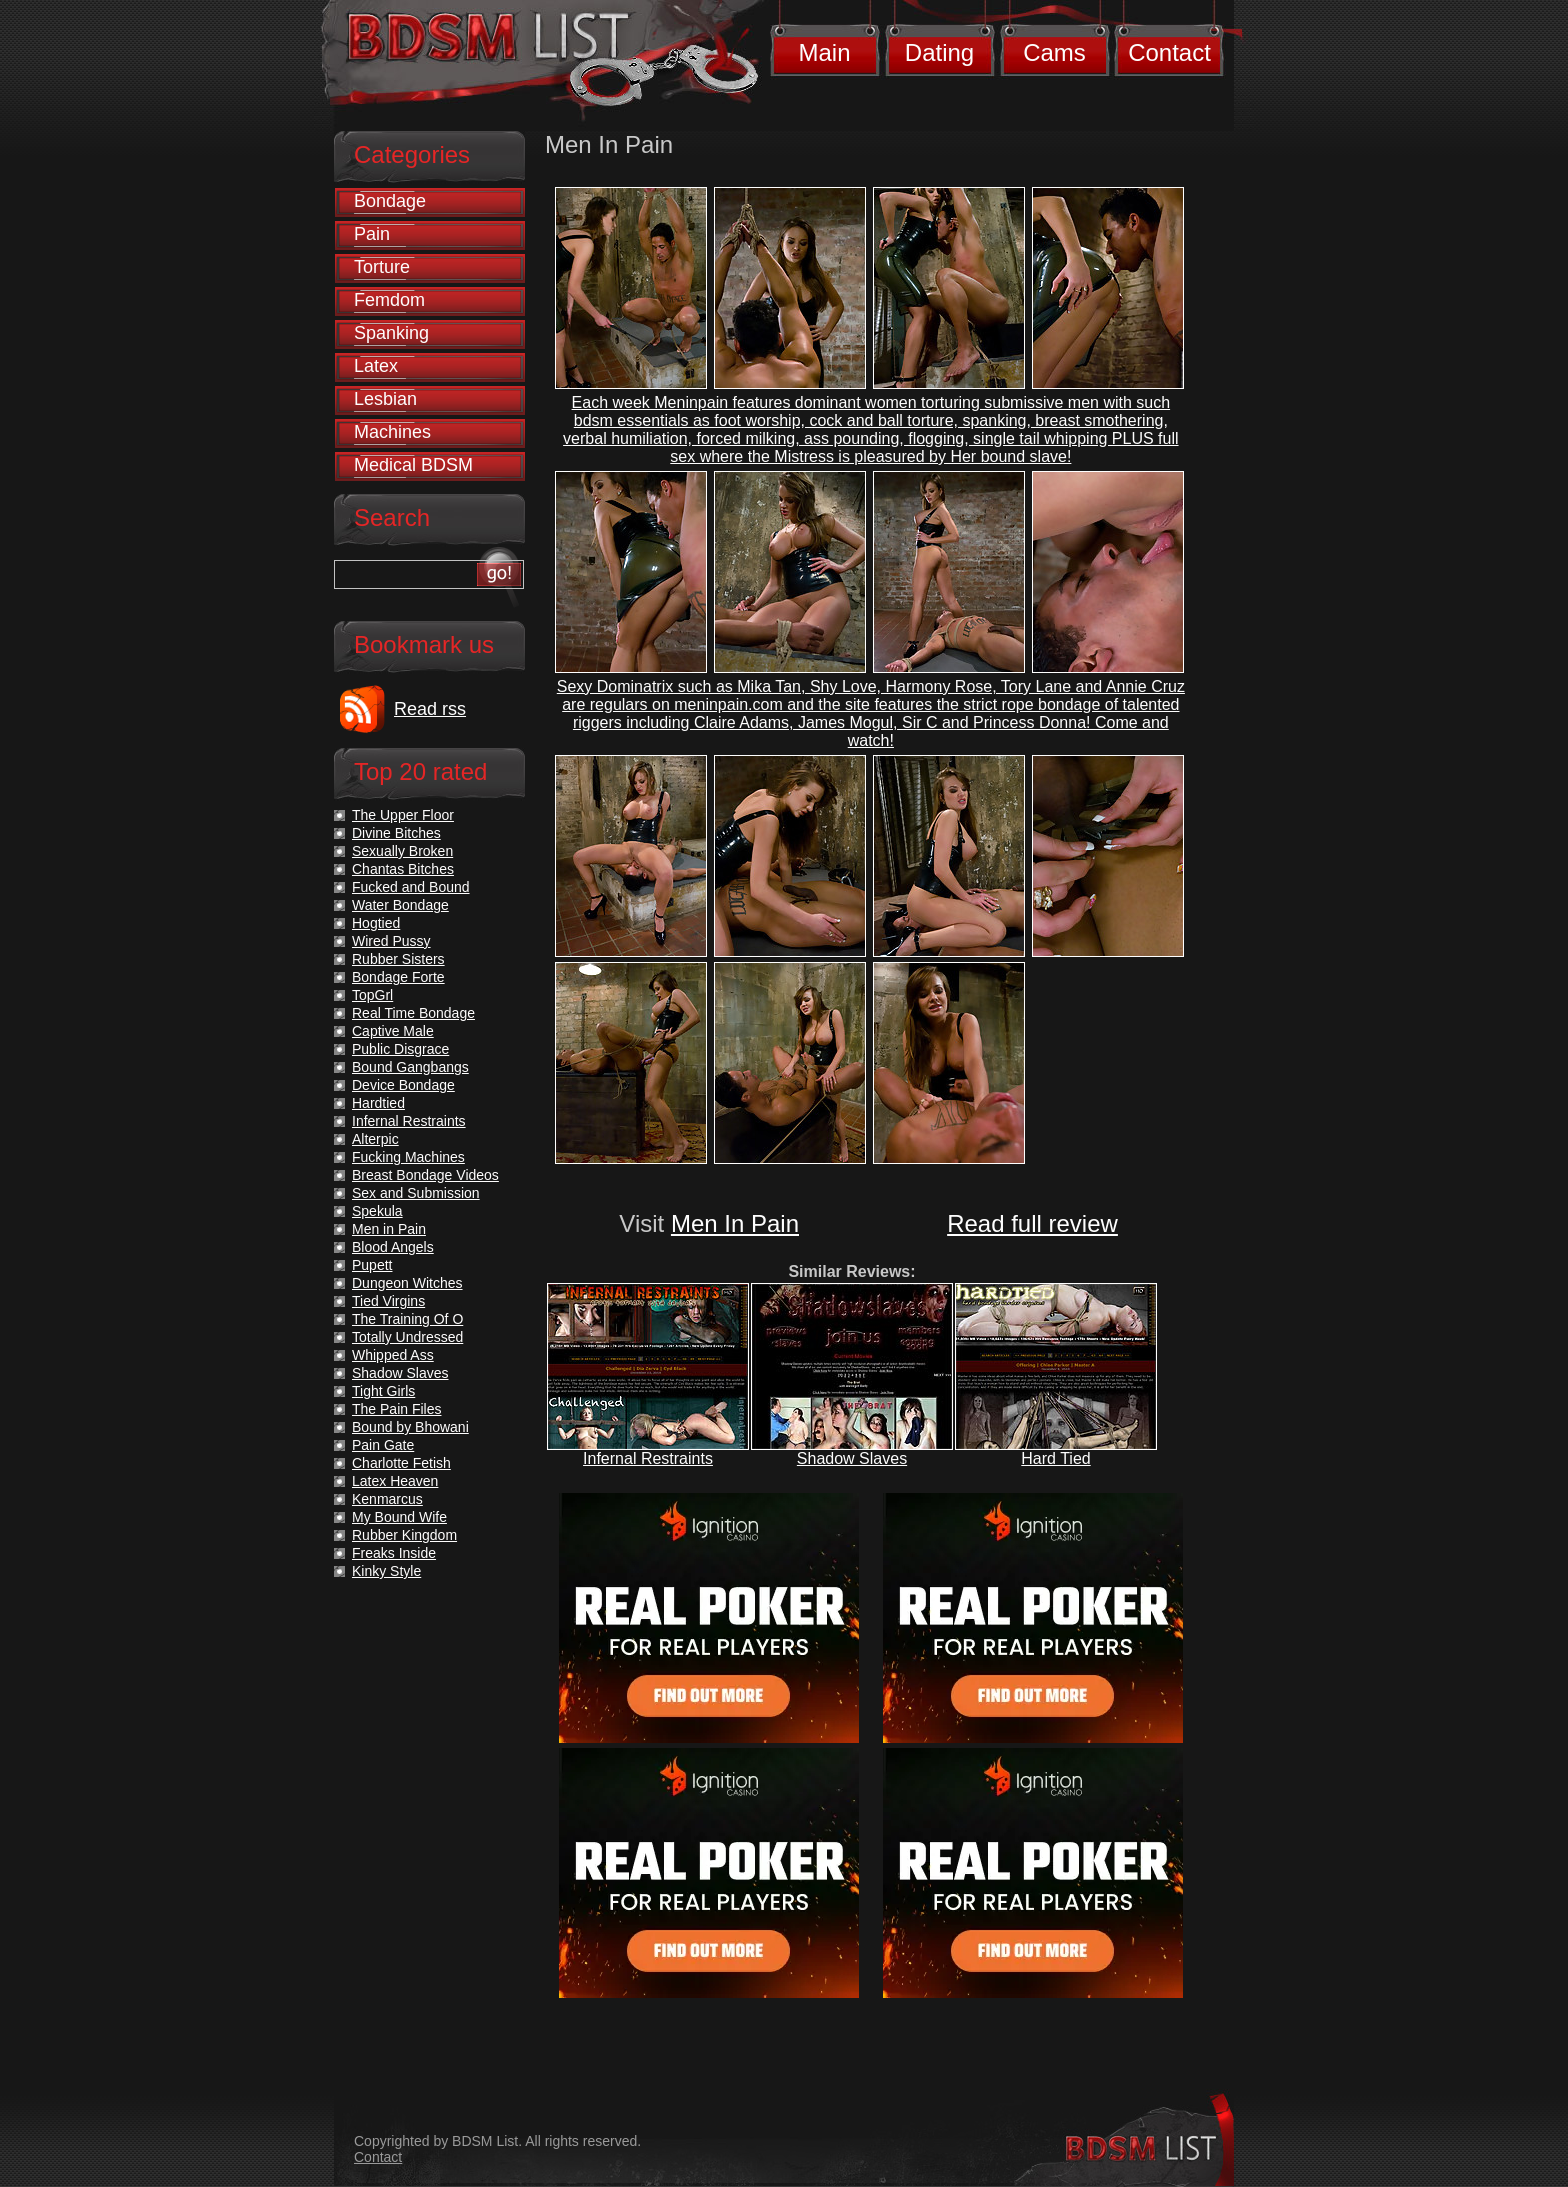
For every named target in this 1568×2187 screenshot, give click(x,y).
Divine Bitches (396, 833)
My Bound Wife (399, 1517)
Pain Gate (383, 1445)
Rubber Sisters (398, 959)
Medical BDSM (413, 465)
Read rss (430, 709)
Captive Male (393, 1031)
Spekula (377, 1211)
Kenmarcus (387, 1499)
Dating (939, 52)
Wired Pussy (391, 941)
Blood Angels (393, 1247)
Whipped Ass (393, 1355)
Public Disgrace (400, 1049)
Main (824, 52)
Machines (392, 432)
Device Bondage (403, 1085)
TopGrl (372, 995)
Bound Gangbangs (410, 1067)
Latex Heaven (395, 1481)
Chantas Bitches (403, 869)
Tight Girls (383, 1391)
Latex (376, 366)
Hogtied (376, 923)
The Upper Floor (403, 815)
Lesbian (385, 399)
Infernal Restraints (648, 1458)
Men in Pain (389, 1229)
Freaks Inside (394, 1553)
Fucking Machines (408, 1157)
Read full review (1032, 1223)
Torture (382, 267)
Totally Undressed (407, 1337)
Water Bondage (400, 905)
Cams (1054, 52)
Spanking (391, 333)
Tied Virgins (388, 1301)
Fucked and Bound (411, 887)
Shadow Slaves (852, 1458)
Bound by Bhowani (410, 1427)
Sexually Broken (402, 851)
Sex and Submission (416, 1193)
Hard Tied (1055, 1458)
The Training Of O (407, 1319)
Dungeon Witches (407, 1283)
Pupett (372, 1265)
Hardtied (378, 1103)
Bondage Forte (398, 977)
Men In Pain (735, 1223)
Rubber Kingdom (404, 1535)
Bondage (390, 201)
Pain (372, 234)
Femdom (389, 300)
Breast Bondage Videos (425, 1175)
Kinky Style (386, 1571)
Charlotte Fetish (401, 1463)
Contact (1169, 52)
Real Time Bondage (413, 1013)
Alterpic (375, 1139)
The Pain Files (396, 1409)
